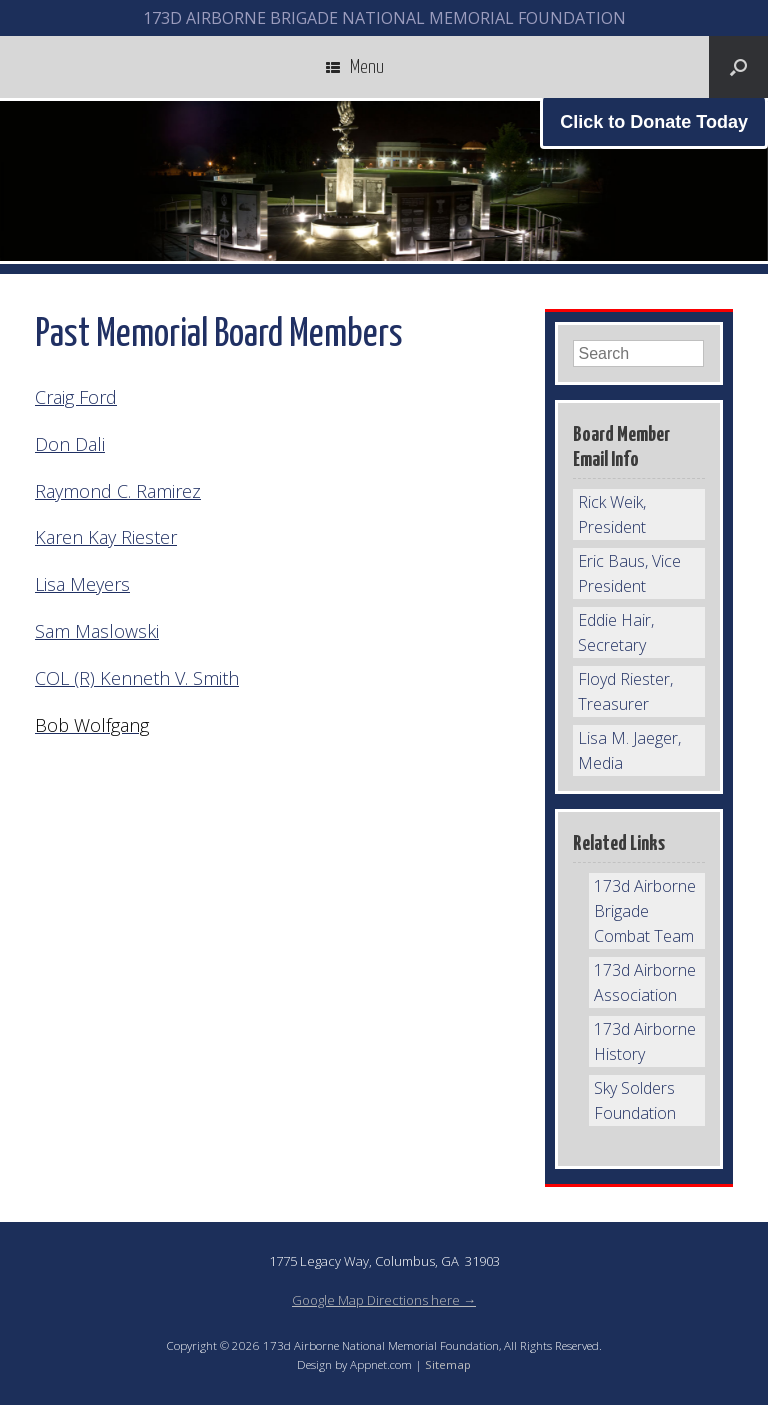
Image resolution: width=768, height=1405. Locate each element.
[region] (384, 181)
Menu (355, 67)
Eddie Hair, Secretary (616, 632)
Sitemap (448, 1364)
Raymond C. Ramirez (118, 491)
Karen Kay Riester (106, 537)
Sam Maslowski (97, 631)
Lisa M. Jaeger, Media (629, 750)
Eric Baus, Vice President (629, 573)
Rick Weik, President (612, 514)
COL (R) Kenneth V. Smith (137, 678)
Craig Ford (76, 397)
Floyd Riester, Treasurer (625, 691)
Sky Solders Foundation (635, 1100)
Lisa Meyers (82, 584)
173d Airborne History (645, 1041)
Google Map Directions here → (384, 1300)
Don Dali (70, 444)
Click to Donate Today (654, 122)
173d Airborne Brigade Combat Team (645, 911)
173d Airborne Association (645, 982)
